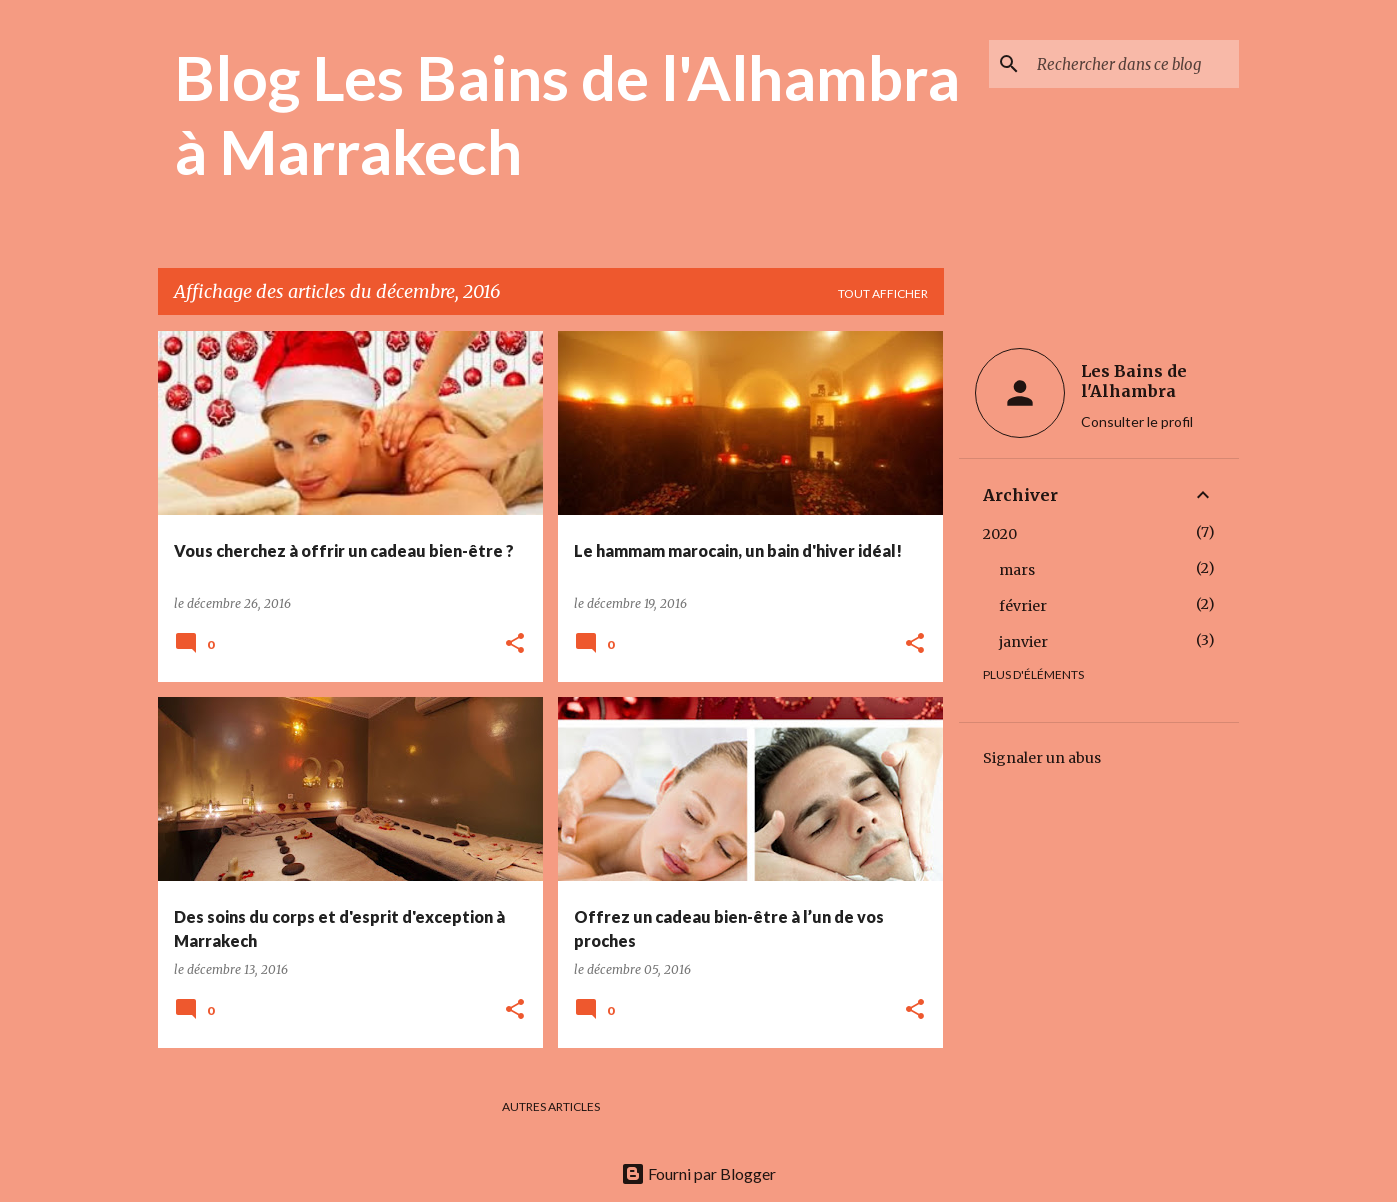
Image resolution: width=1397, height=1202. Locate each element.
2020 (1000, 534)
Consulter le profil (1137, 421)
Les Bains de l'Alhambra (1134, 381)
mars (1017, 570)
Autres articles (551, 1106)
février (1023, 606)
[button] (515, 644)
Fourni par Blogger (698, 1173)
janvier (1023, 642)
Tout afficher (883, 293)
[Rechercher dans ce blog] (1134, 64)
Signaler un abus (1042, 758)
